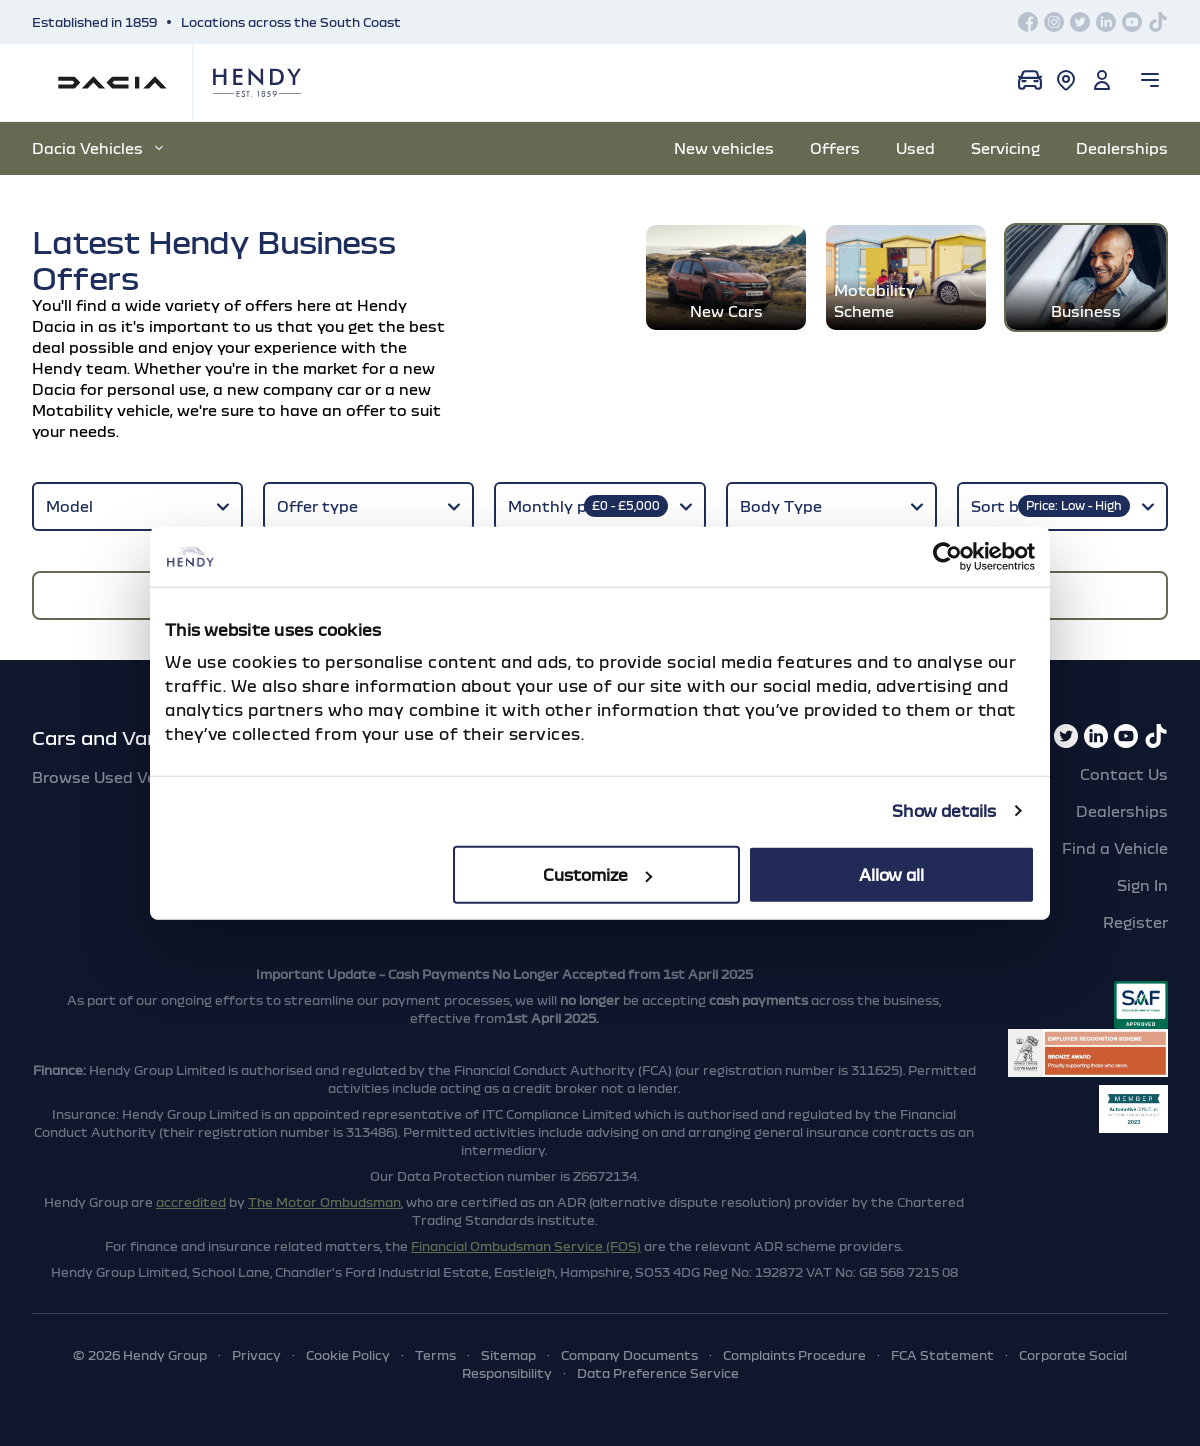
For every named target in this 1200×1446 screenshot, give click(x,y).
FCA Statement (942, 1355)
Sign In (1142, 885)
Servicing (1005, 148)
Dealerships (1122, 148)
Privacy (256, 1355)
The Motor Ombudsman (324, 1202)
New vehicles (724, 148)
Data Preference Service (658, 1373)
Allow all (891, 874)
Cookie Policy (348, 1355)
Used (915, 148)
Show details (944, 811)
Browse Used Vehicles (116, 777)
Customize (597, 874)
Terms (435, 1355)
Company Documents (629, 1355)
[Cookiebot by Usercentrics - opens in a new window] (947, 557)
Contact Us (1124, 774)
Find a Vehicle (1115, 848)
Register (1135, 922)
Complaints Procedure (794, 1355)
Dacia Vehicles (97, 148)
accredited (191, 1202)
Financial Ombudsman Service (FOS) (526, 1246)
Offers (835, 148)
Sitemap (508, 1355)
